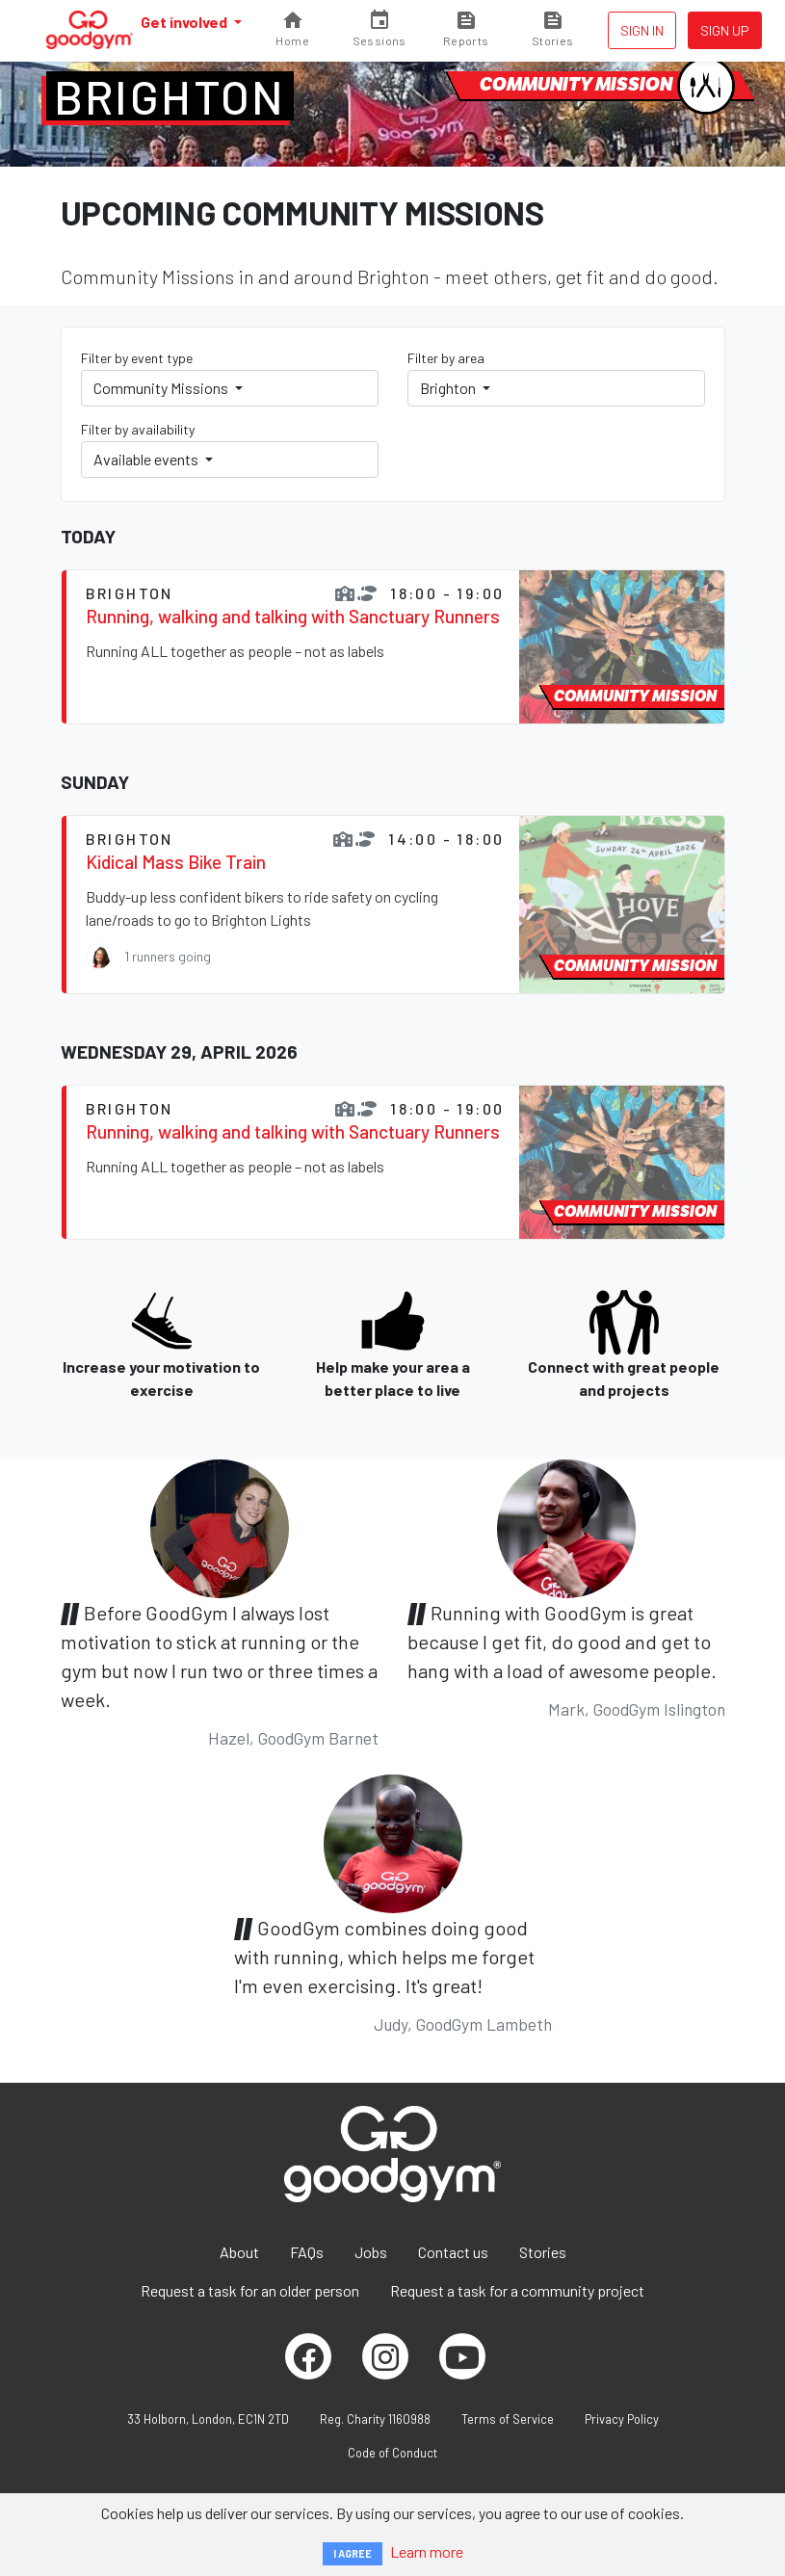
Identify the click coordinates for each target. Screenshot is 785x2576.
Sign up (724, 30)
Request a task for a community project (517, 2290)
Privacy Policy (622, 2419)
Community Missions (162, 388)
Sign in (642, 30)
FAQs (307, 2252)
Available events (147, 459)
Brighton (170, 96)
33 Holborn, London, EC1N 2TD (208, 2419)
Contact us (453, 2252)
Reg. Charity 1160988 (375, 2419)
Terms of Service (507, 2419)
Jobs (370, 2252)
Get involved (185, 22)
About (239, 2252)
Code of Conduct (392, 2452)
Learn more (426, 2551)
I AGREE (352, 2553)
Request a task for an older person (250, 2290)
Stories (542, 2252)
